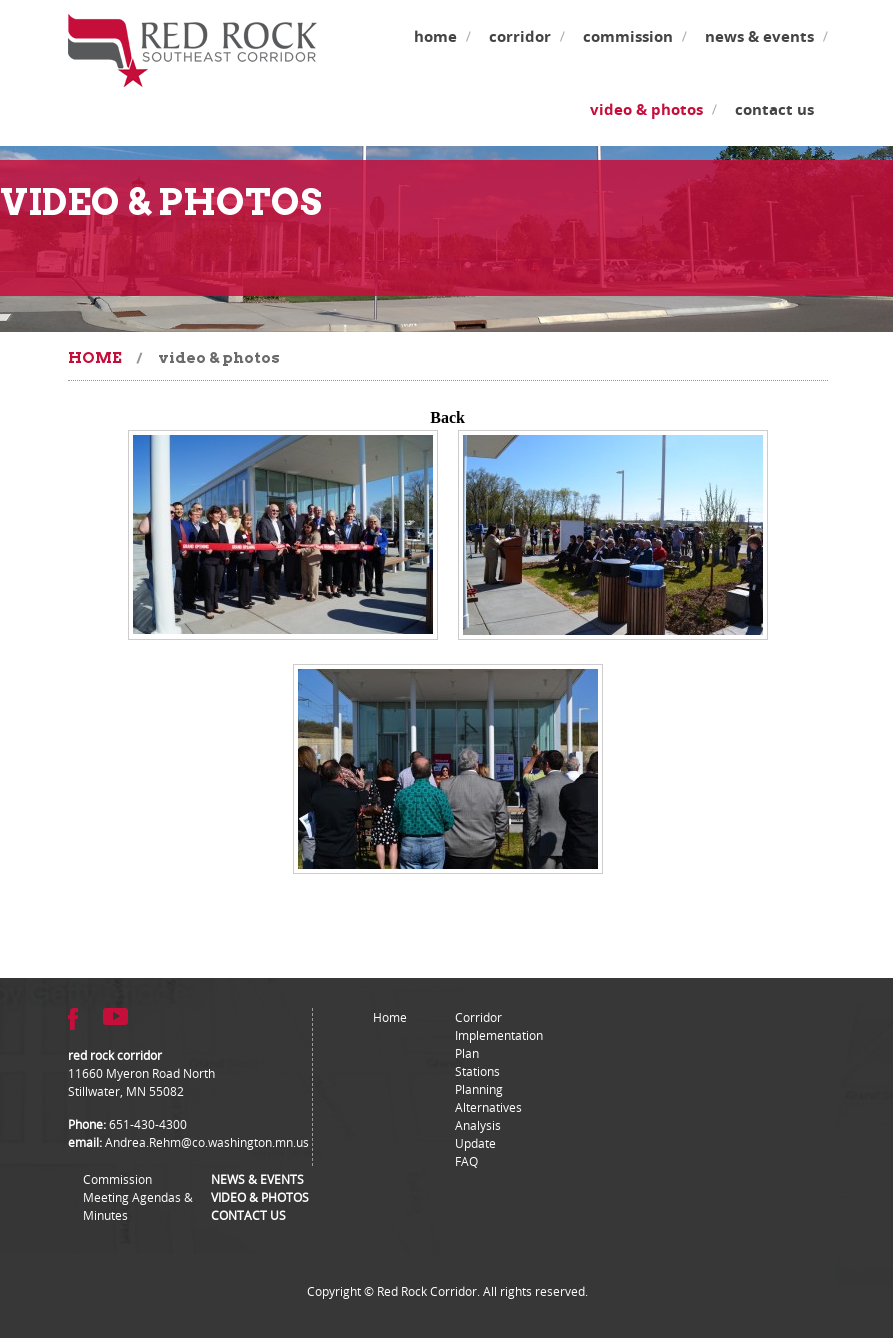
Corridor (520, 36)
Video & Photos (646, 109)
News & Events (759, 36)
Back (447, 417)
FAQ (466, 1161)
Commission (628, 36)
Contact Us (774, 109)
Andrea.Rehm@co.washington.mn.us (207, 1142)
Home (435, 36)
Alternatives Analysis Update (488, 1125)
